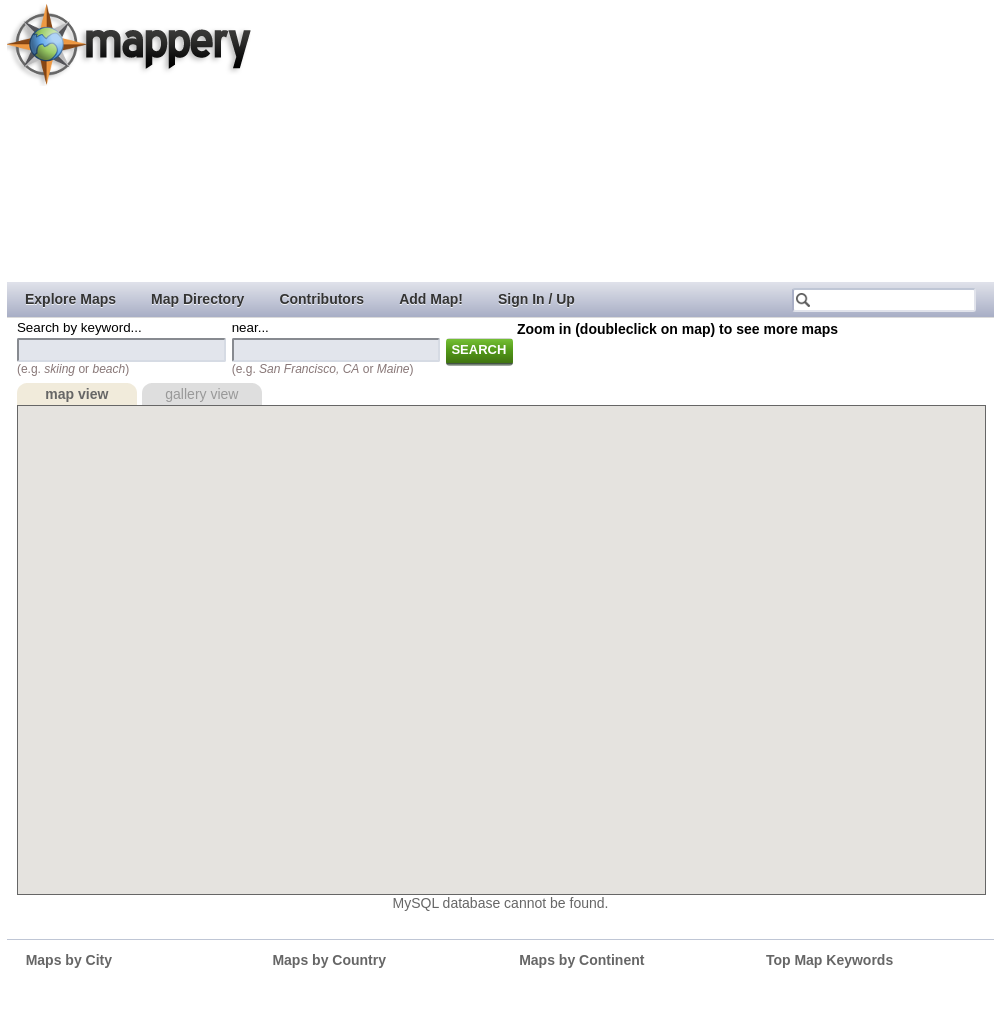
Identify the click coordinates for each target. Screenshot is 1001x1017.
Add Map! (431, 299)
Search (478, 349)
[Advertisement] (518, 140)
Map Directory (197, 299)
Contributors (321, 299)
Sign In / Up (536, 299)
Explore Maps (70, 299)
